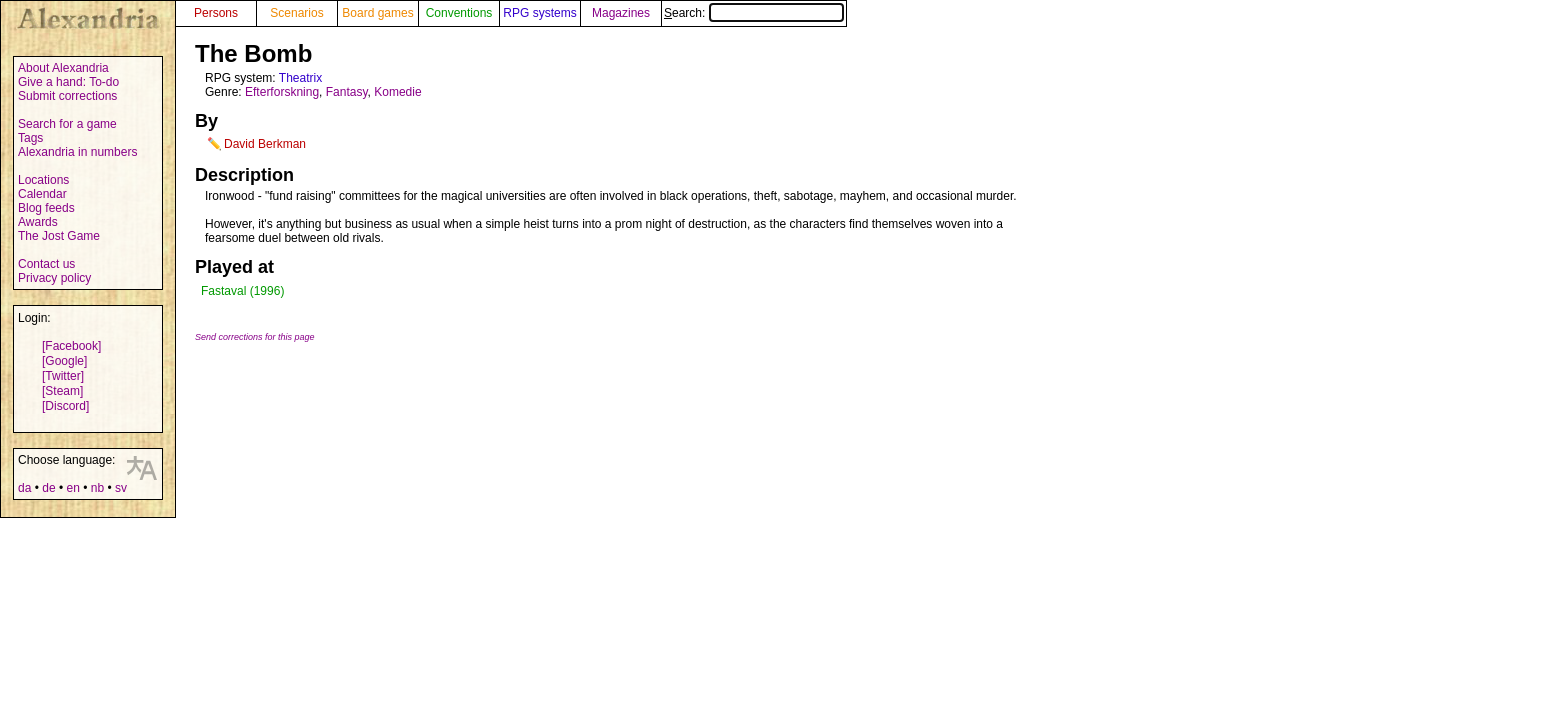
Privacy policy (54, 278)
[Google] (64, 361)
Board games (377, 13)
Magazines (621, 13)
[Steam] (62, 391)
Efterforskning (282, 92)
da (24, 488)
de (48, 488)
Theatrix (300, 78)
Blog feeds (46, 208)
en (72, 488)
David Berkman (265, 144)
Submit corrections (67, 96)
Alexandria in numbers (77, 152)
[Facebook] (71, 346)
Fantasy (347, 92)
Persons (216, 13)
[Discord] (65, 406)
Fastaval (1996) (242, 291)
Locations (43, 180)
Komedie (397, 92)
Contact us (46, 264)
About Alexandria (63, 68)
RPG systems (539, 13)
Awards (38, 222)
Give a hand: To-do (68, 82)
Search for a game (67, 124)
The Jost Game (59, 236)
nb (97, 488)
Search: (754, 13)
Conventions (459, 13)
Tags (30, 138)
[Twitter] (63, 376)
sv (121, 488)
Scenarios (296, 13)
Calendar (42, 194)
